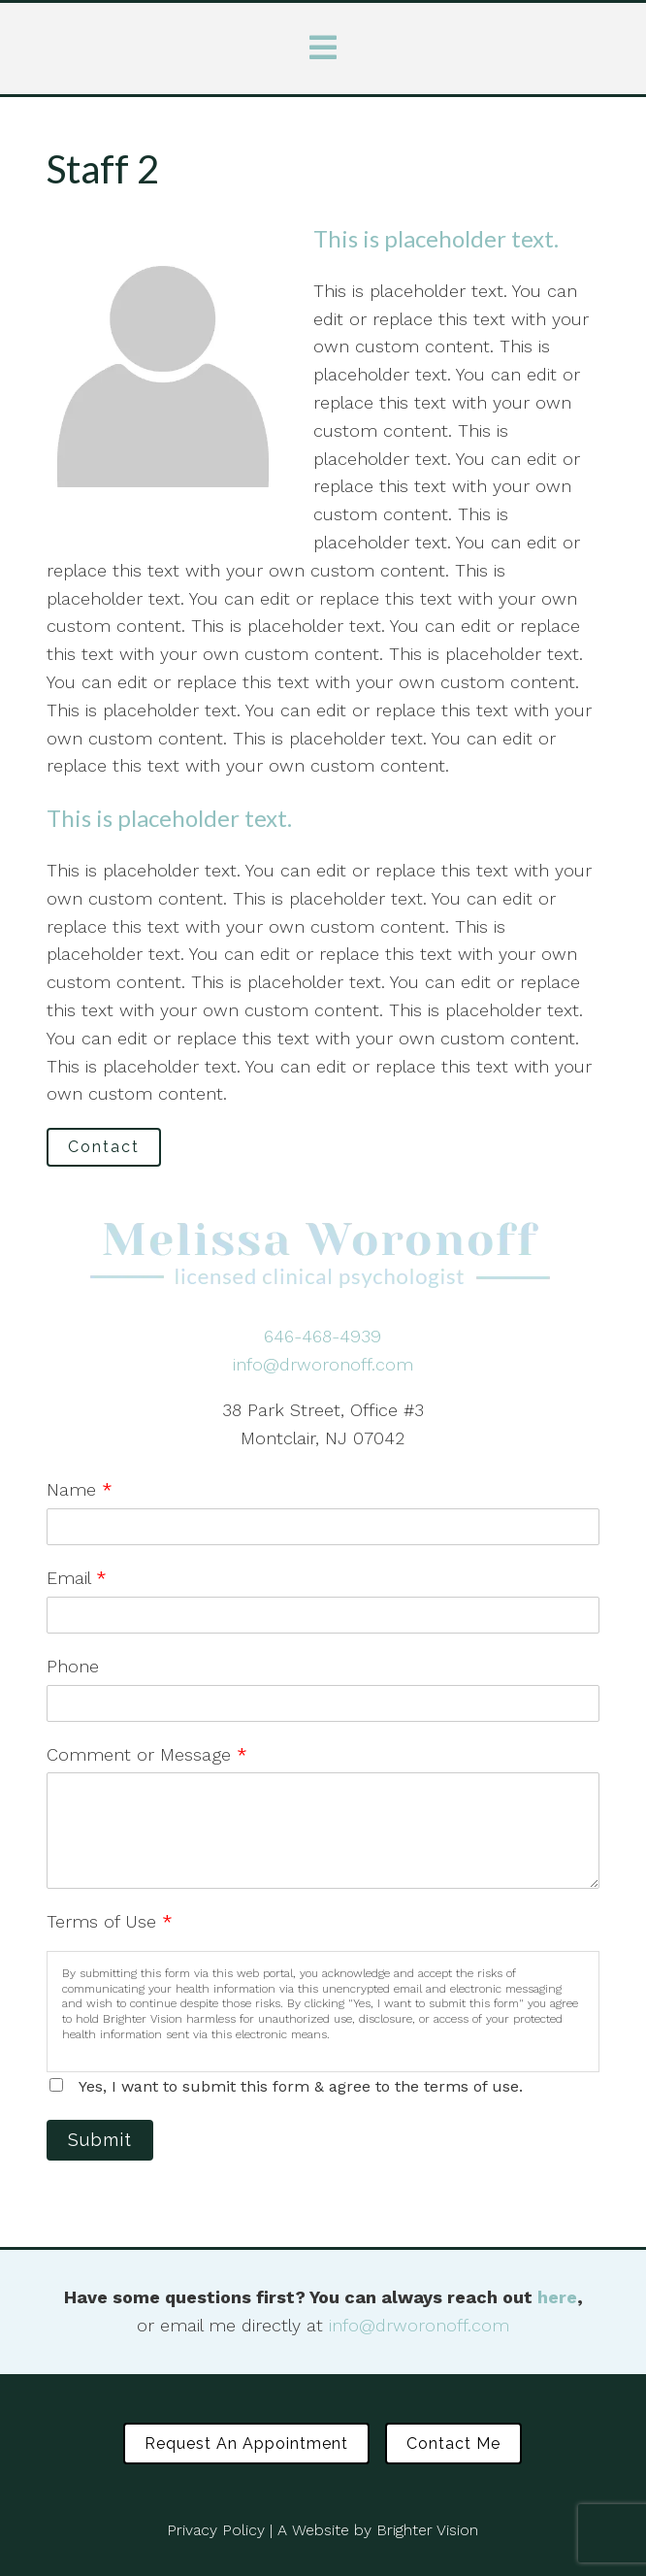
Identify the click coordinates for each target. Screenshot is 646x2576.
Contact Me (453, 2443)
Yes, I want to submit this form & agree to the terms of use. (301, 2086)
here (557, 2297)
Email (77, 1578)
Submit (100, 2140)
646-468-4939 (322, 1336)
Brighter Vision (427, 2530)
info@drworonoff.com (323, 1364)
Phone (73, 1666)
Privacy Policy (216, 2530)
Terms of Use (110, 1921)
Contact (104, 1147)
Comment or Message (147, 1754)
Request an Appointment (246, 2443)
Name (80, 1489)
